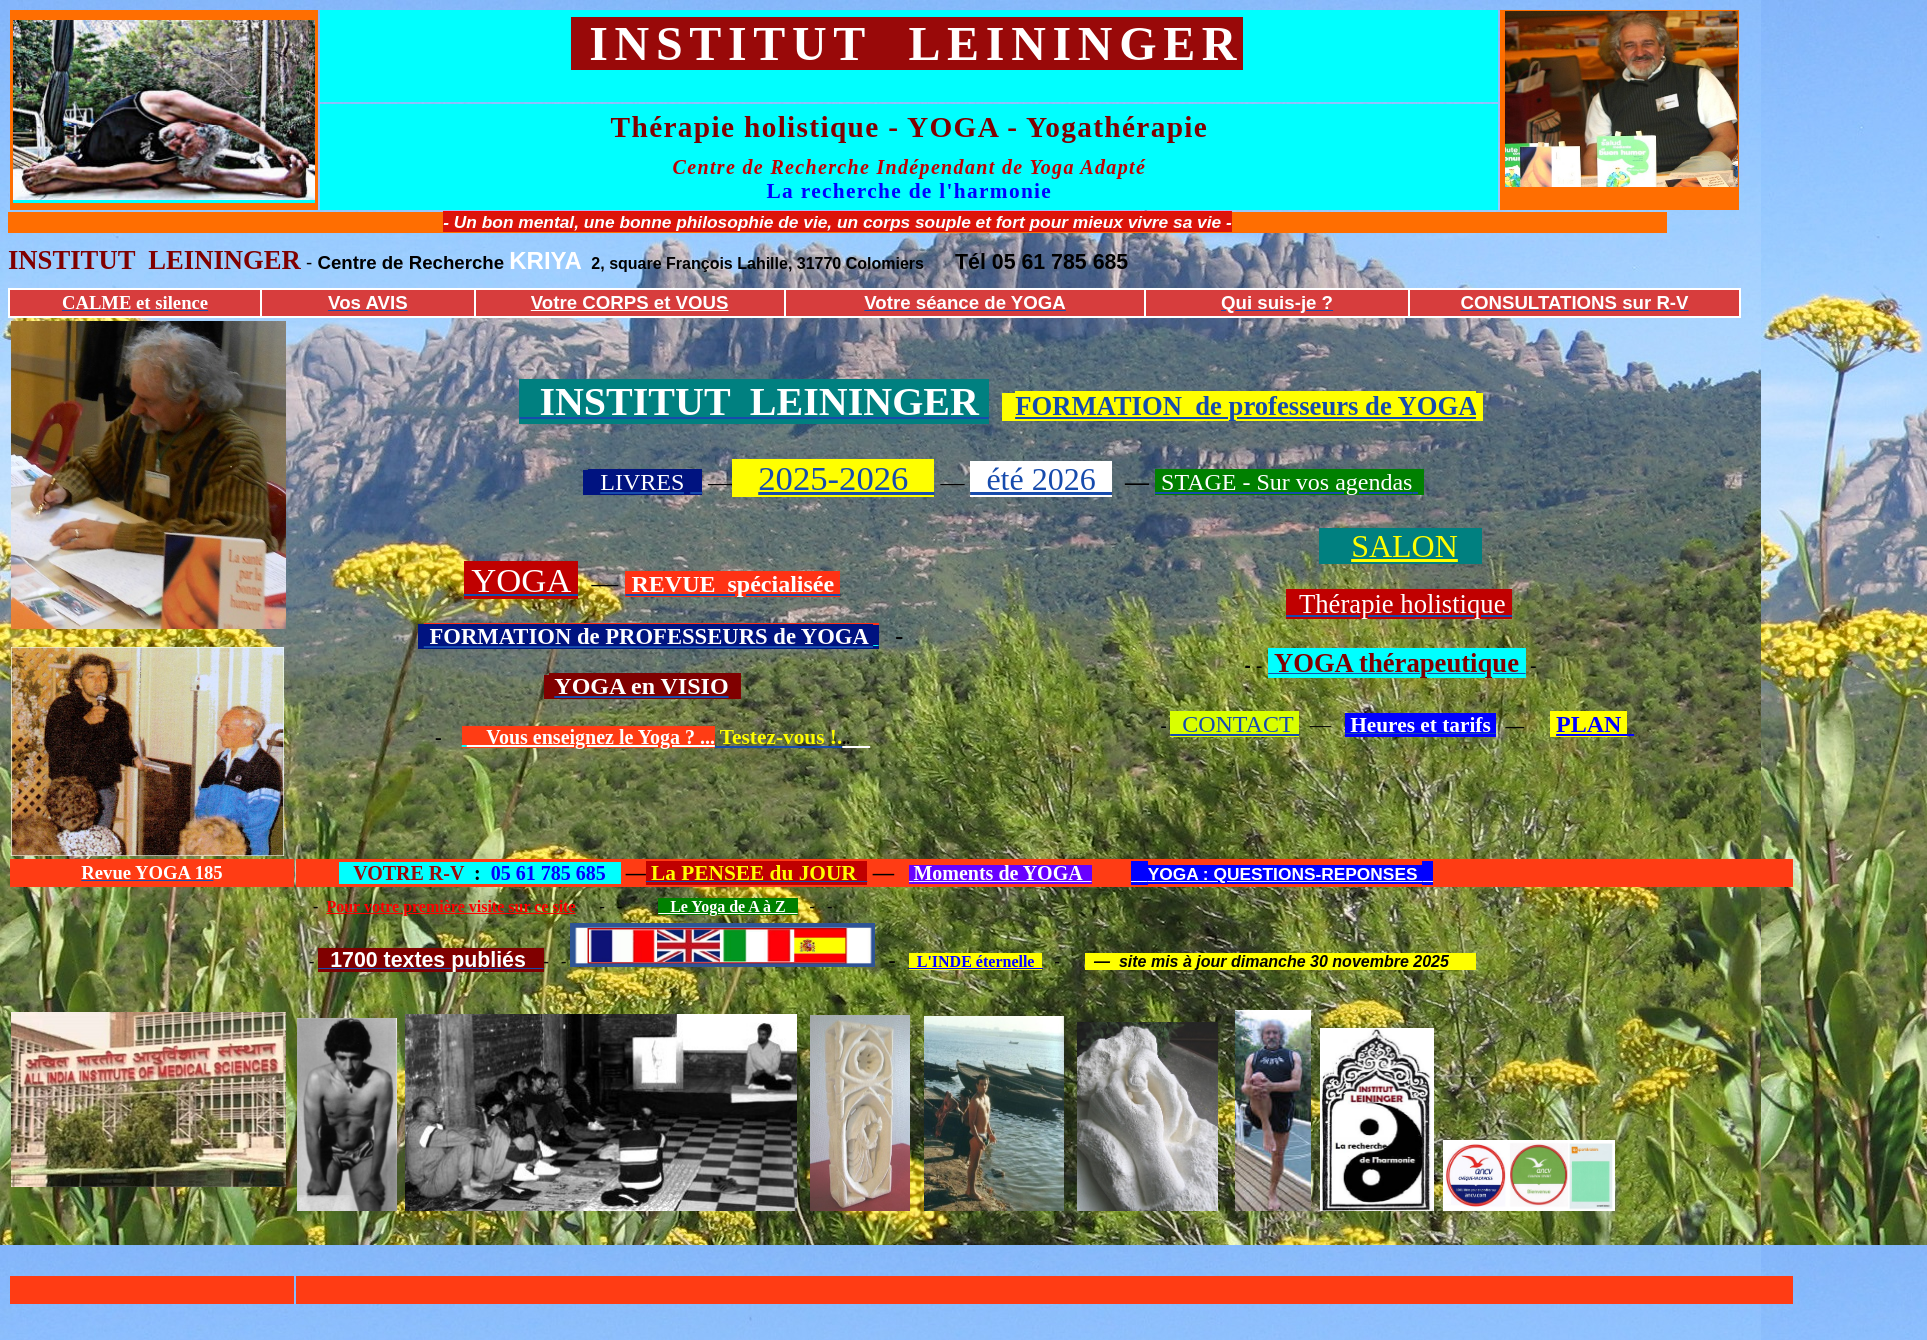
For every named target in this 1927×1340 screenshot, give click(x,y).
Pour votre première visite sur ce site (450, 906)
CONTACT (1234, 724)
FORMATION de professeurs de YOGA (1245, 406)
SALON (1404, 546)
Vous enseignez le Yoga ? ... (591, 737)
